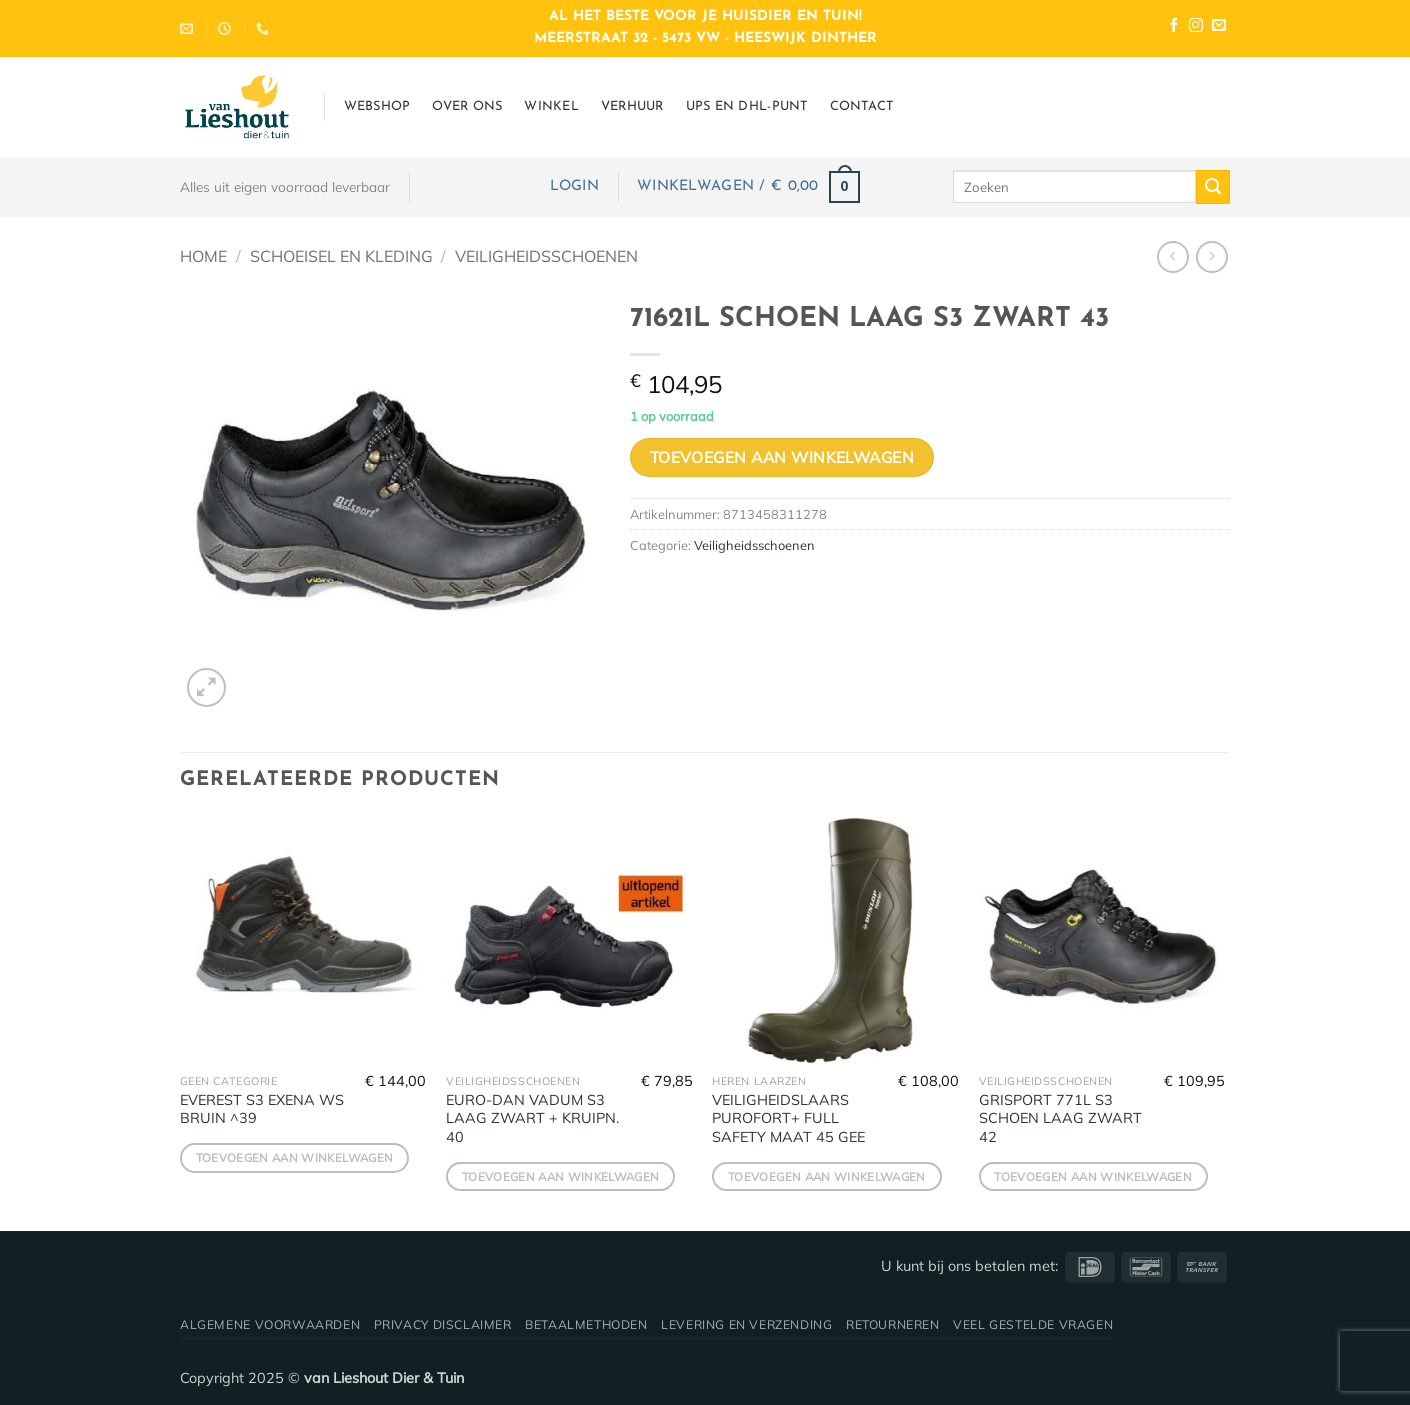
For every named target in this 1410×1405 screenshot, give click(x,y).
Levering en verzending (746, 1324)
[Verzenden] (1213, 187)
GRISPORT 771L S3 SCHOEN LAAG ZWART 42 (1060, 1118)
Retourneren (893, 1324)
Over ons (467, 106)
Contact (862, 106)
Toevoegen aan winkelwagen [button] (295, 1157)
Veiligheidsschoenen (546, 256)
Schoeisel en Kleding (341, 256)
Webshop (377, 106)
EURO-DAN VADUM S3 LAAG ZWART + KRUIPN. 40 (532, 1118)
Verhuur (632, 106)
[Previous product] (1211, 256)
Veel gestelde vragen (1033, 1324)
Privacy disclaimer (443, 1324)
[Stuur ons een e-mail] (1219, 27)
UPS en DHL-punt (747, 106)
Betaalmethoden (586, 1324)
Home (203, 256)
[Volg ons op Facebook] (1174, 27)
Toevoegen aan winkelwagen (782, 457)
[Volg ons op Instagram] (1196, 27)
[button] (574, 186)
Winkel (551, 106)
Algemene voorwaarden (270, 1324)
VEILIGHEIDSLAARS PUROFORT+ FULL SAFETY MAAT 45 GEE (788, 1118)
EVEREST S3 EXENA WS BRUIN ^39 (262, 1109)
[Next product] (1172, 256)
